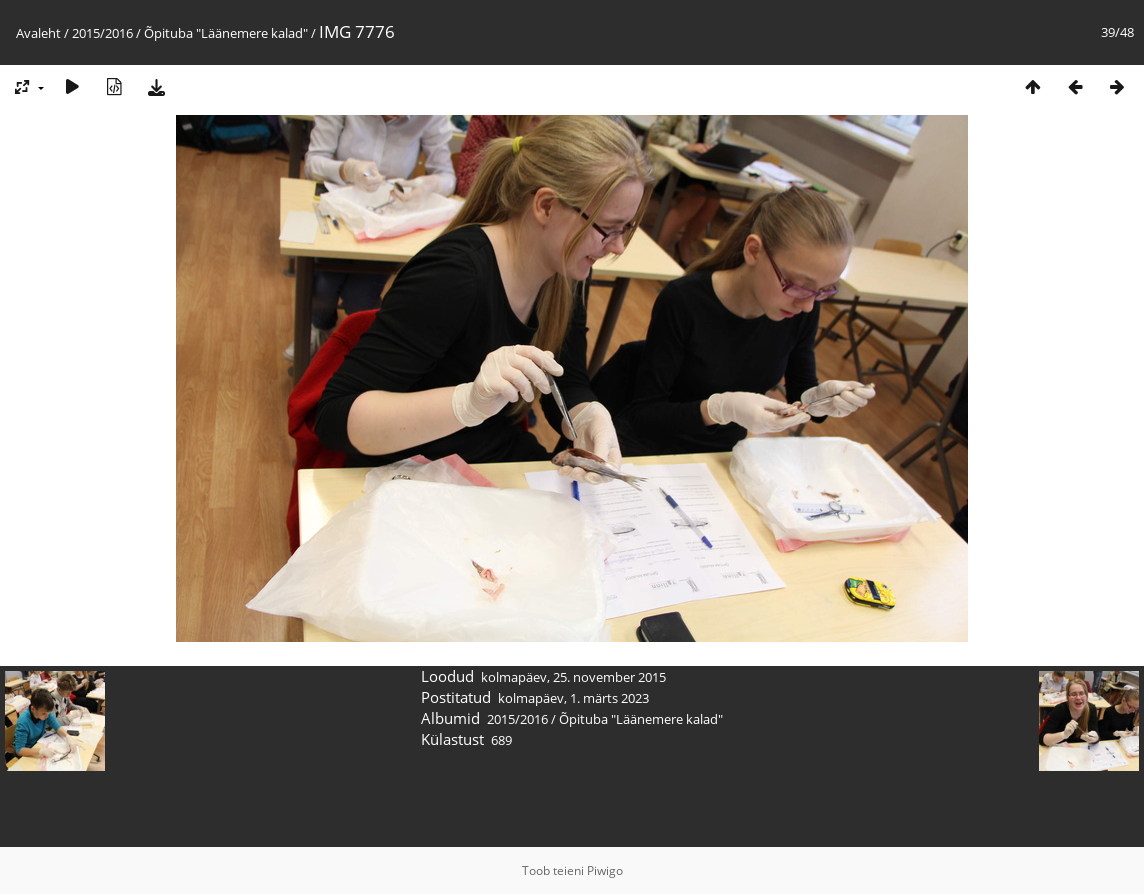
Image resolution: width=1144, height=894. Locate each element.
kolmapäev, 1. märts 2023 (573, 698)
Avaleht (38, 33)
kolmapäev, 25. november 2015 (573, 677)
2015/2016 (102, 33)
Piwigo (605, 870)
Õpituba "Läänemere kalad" (226, 33)
